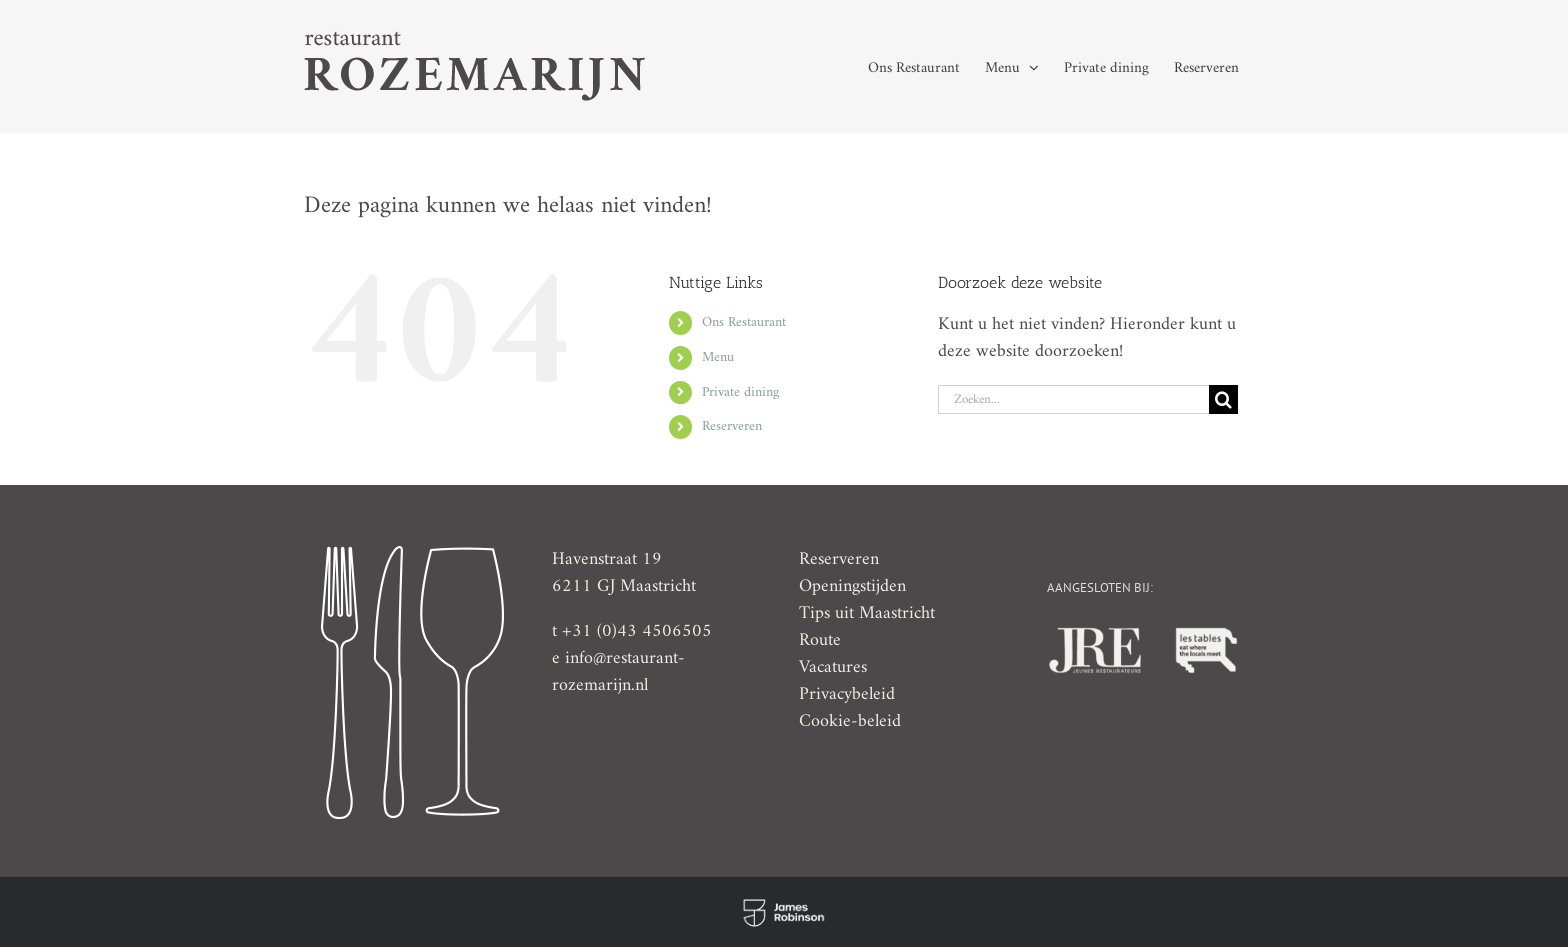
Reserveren (732, 426)
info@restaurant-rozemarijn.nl (618, 672)
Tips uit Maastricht (867, 613)
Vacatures (833, 667)
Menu (718, 357)
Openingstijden (852, 586)
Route (820, 640)
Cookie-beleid (850, 721)
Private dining (740, 392)
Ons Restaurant (744, 322)
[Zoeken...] (1073, 399)
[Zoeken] (1223, 399)
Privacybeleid (847, 694)
